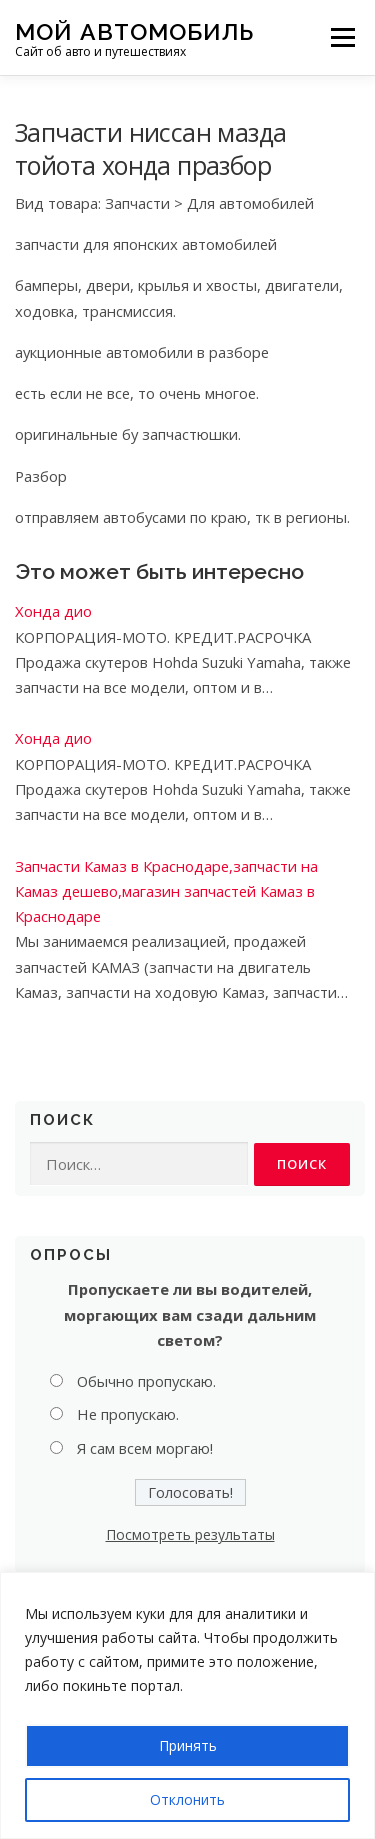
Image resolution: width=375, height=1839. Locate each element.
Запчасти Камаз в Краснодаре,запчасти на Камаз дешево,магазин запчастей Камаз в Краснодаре (166, 891)
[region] (187, 1705)
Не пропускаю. (128, 1414)
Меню (342, 37)
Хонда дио (53, 611)
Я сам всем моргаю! (145, 1448)
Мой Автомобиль (134, 30)
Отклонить (187, 1799)
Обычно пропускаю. (146, 1381)
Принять (188, 1745)
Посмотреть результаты (190, 1534)
